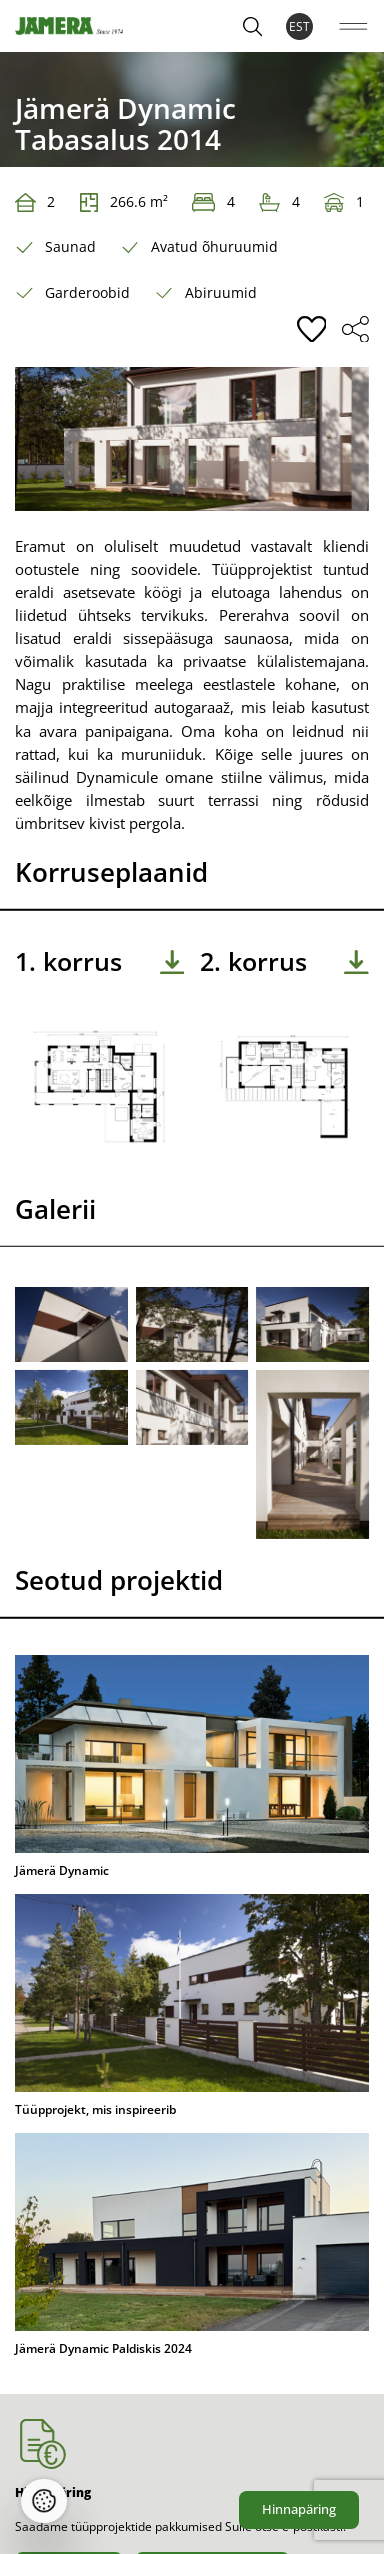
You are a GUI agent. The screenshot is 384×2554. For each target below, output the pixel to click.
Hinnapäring (299, 2509)
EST (299, 26)
